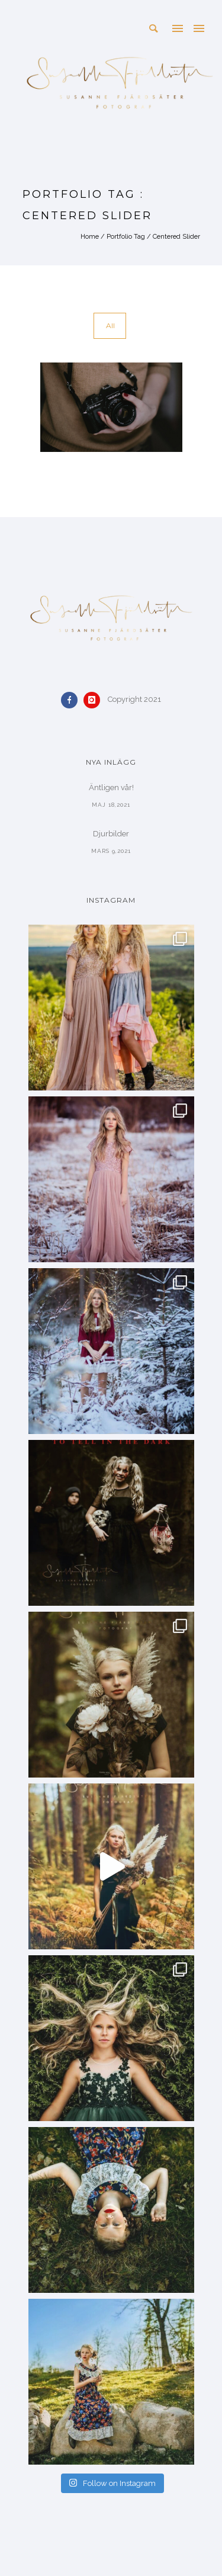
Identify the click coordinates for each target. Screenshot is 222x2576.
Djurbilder (111, 833)
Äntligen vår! (111, 787)
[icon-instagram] (94, 700)
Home (90, 236)
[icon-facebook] (72, 700)
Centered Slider (176, 236)
